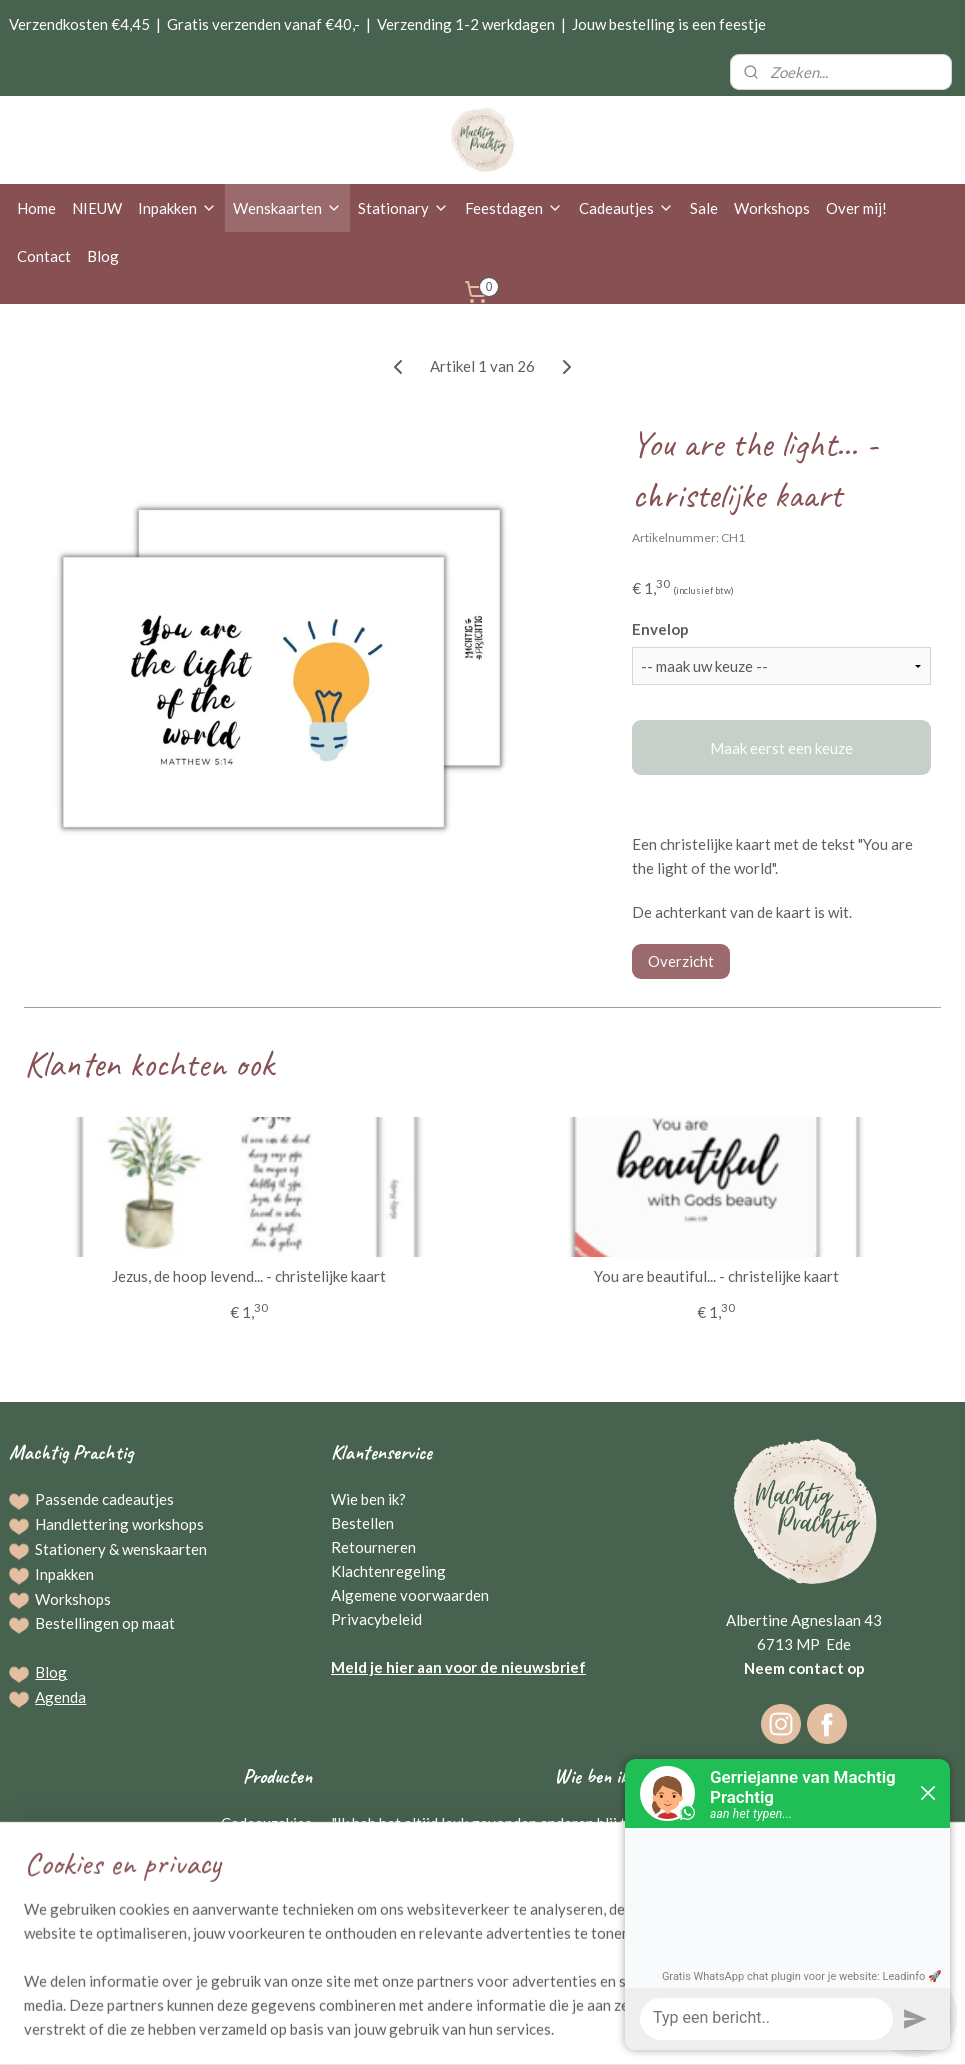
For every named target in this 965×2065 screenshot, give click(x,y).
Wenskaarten (287, 208)
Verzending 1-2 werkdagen (466, 24)
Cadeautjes (626, 208)
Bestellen (362, 1523)
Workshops (772, 208)
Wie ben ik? (368, 1499)
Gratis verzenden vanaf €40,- (263, 24)
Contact (44, 256)
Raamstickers (267, 1919)
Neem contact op (804, 1668)
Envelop (660, 629)
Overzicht (681, 960)
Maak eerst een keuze (781, 747)
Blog (103, 256)
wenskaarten (164, 1549)
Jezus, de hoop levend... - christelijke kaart (249, 1275)
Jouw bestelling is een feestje (669, 24)
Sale (704, 208)
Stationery (70, 1549)
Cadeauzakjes (266, 1823)
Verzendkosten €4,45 (79, 24)
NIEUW (97, 208)
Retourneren (373, 1547)
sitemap (421, 2028)
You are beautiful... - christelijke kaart (716, 1275)
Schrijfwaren (270, 1871)
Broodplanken (265, 1895)
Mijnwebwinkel (689, 2028)
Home (36, 208)
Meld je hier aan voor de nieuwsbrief (458, 1667)
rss (457, 2028)
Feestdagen (514, 208)
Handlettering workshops (119, 1524)
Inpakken (177, 208)
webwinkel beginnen (526, 2028)
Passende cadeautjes (104, 1499)
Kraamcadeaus (263, 1943)
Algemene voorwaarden (410, 1595)
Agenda (60, 1697)
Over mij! (856, 208)
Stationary (403, 208)
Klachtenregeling (388, 1571)
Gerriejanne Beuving (561, 1919)
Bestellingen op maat (105, 1623)
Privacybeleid (376, 1619)
